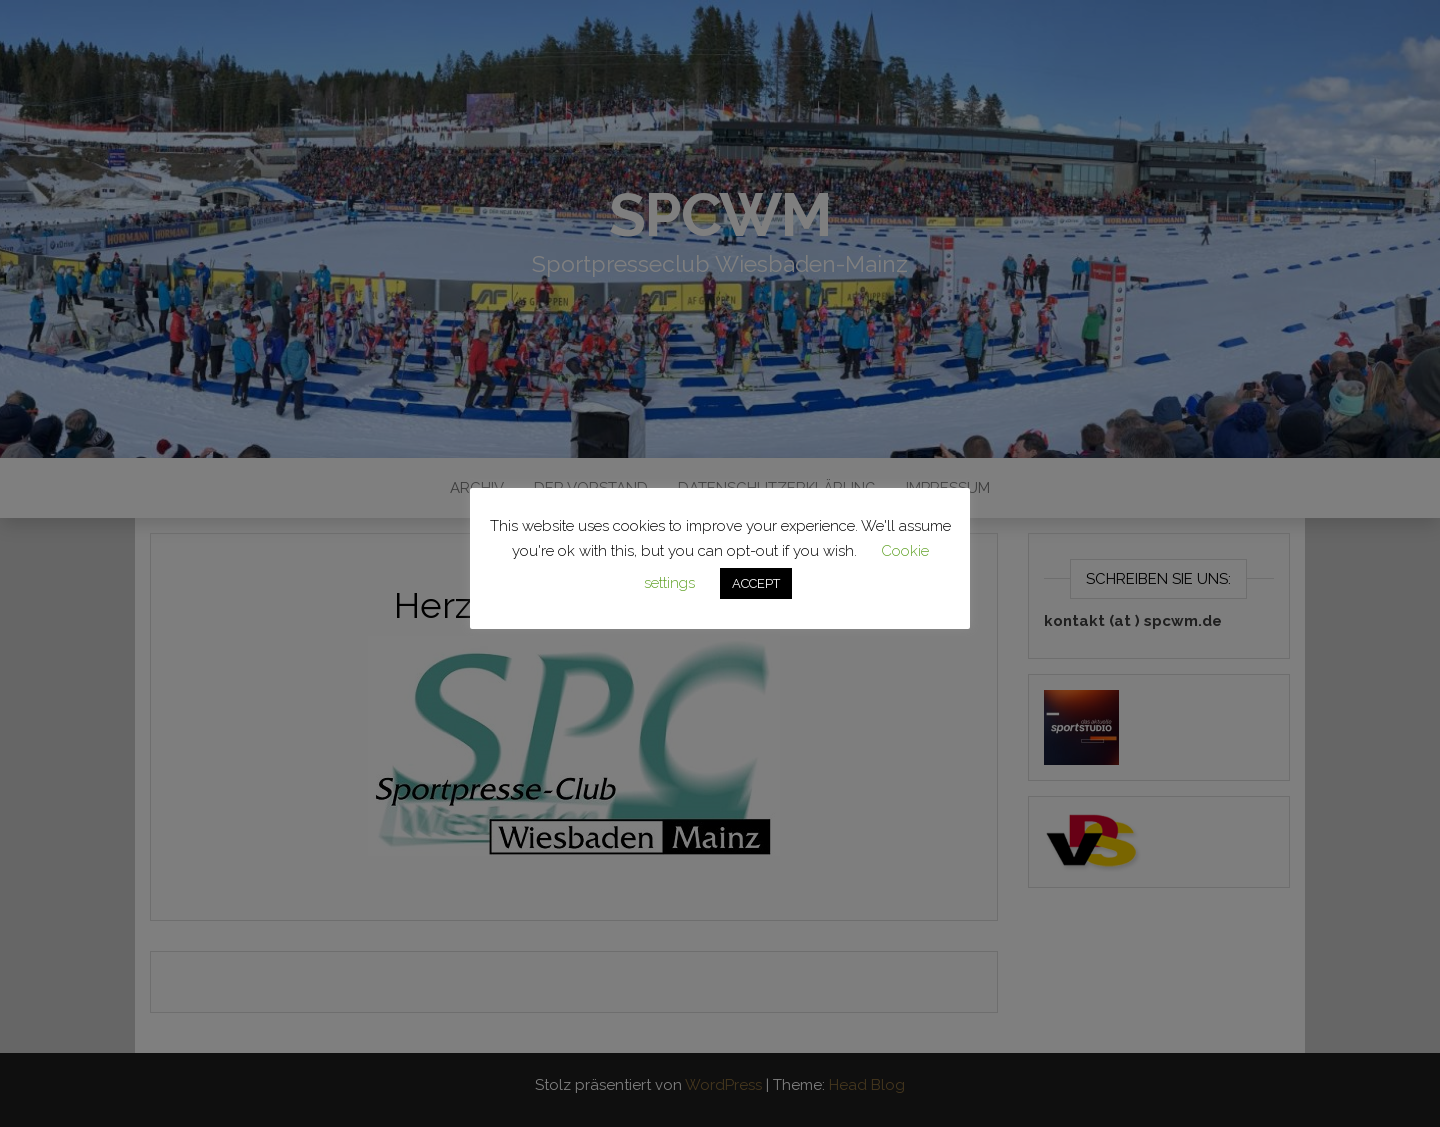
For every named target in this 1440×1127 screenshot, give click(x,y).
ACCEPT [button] (756, 583)
